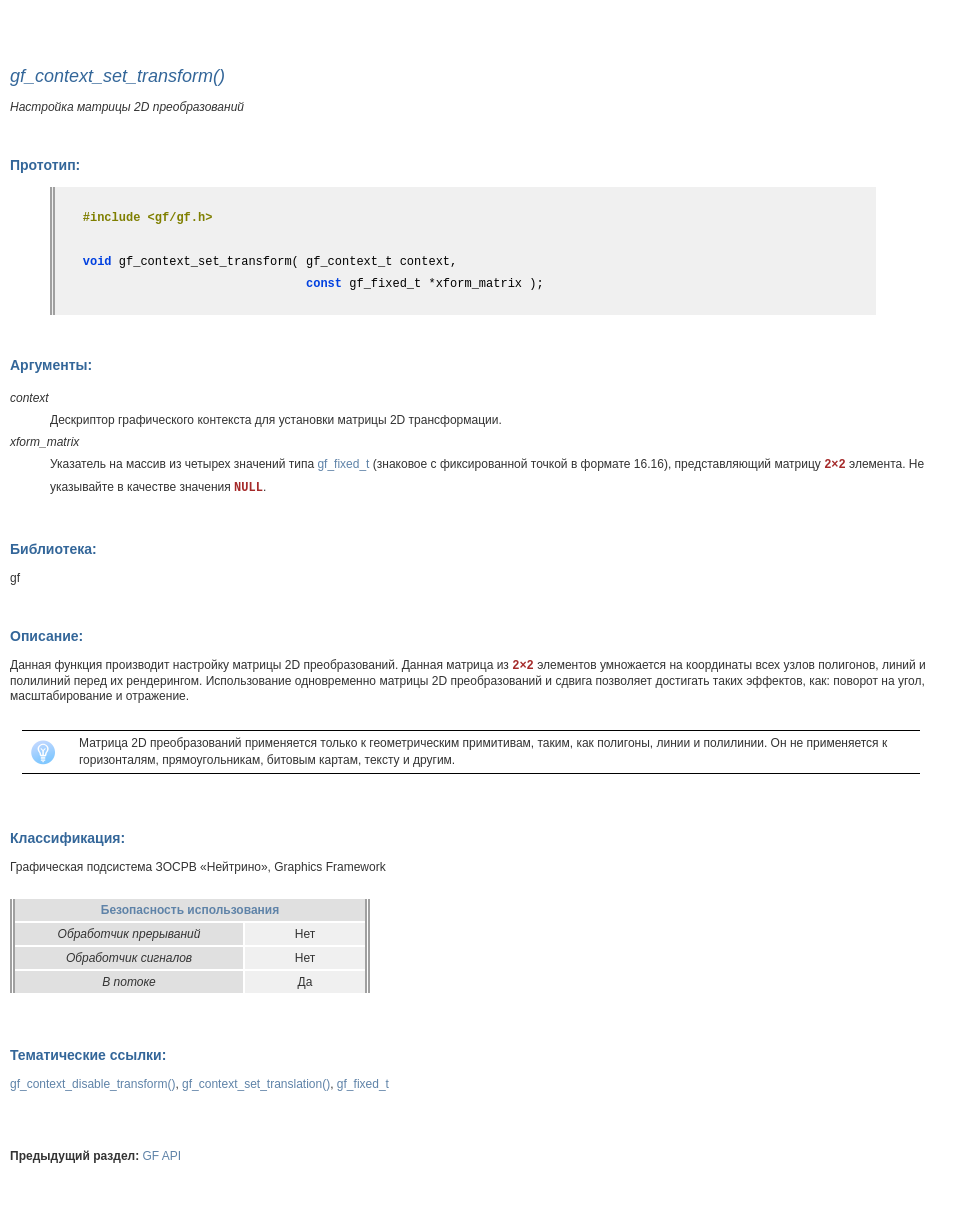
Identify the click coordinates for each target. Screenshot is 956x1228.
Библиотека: (53, 549)
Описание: (46, 636)
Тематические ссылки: (88, 1055)
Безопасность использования (190, 910)
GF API (162, 1156)
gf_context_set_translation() (256, 1084)
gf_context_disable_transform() (92, 1084)
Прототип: (45, 165)
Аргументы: (51, 365)
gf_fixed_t (343, 464)
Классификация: (67, 838)
